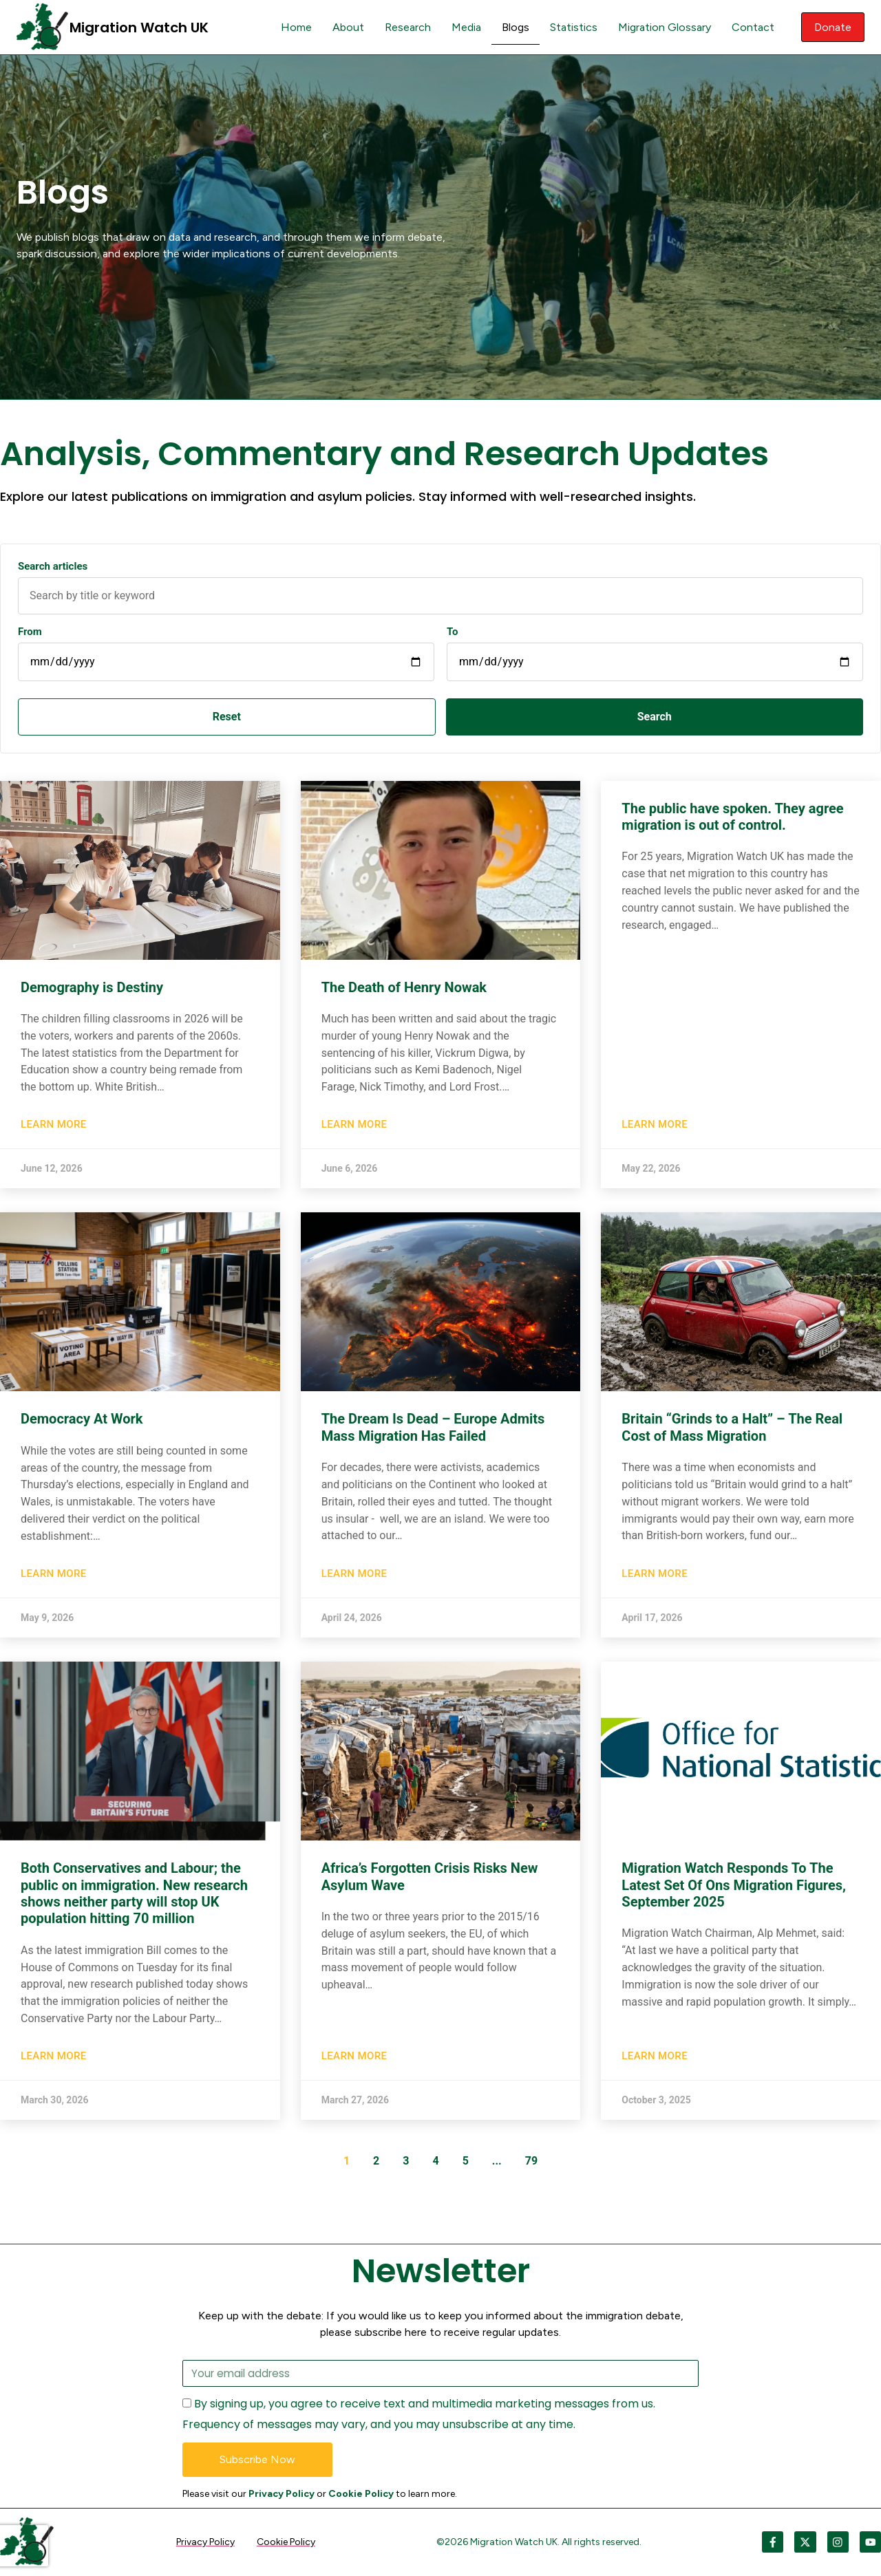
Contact (750, 27)
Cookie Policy (361, 2494)
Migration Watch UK (139, 27)
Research (405, 27)
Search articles (52, 566)
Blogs (513, 27)
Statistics (571, 27)
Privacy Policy (281, 2494)
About (345, 27)
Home (293, 27)
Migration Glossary (661, 27)
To (452, 632)
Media (463, 27)
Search (255, 716)
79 (531, 2160)
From (30, 632)
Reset (93, 716)
